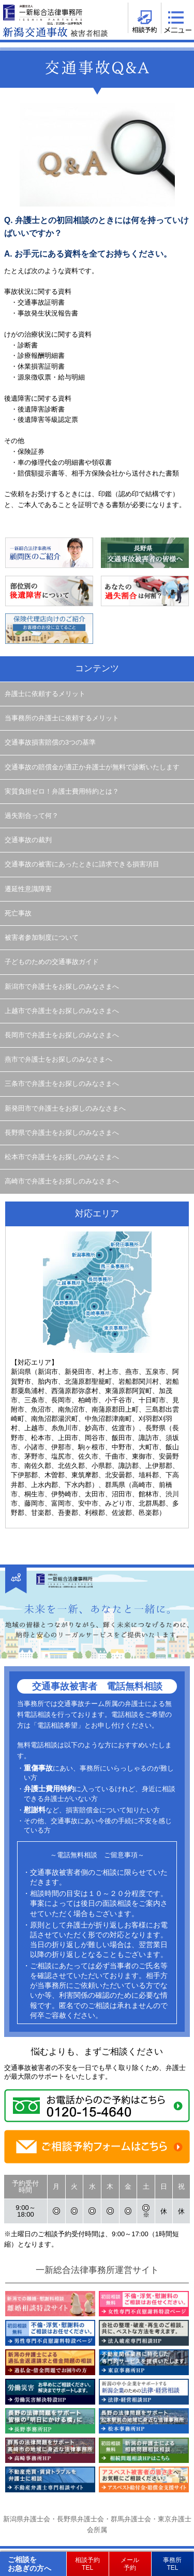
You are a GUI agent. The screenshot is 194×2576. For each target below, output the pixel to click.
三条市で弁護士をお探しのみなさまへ (62, 1083)
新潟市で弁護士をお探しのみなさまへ (62, 986)
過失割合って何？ (31, 815)
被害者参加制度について (42, 937)
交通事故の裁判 (28, 840)
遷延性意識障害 (28, 889)
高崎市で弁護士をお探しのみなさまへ (62, 1181)
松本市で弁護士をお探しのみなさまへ (62, 1157)
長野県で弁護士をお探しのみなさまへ (62, 1132)
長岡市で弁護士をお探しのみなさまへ (62, 1035)
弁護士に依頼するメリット (45, 694)
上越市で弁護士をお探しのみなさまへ (62, 1011)
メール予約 (130, 2563)
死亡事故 (18, 913)
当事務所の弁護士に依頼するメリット (62, 718)
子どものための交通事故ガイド (52, 962)
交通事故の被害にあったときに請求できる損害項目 (82, 864)
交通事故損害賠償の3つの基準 (50, 742)
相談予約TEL (87, 2563)
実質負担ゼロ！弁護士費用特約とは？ (62, 791)
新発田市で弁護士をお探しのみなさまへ (65, 1108)
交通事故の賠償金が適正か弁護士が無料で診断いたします (92, 767)
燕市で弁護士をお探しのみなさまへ (58, 1059)
